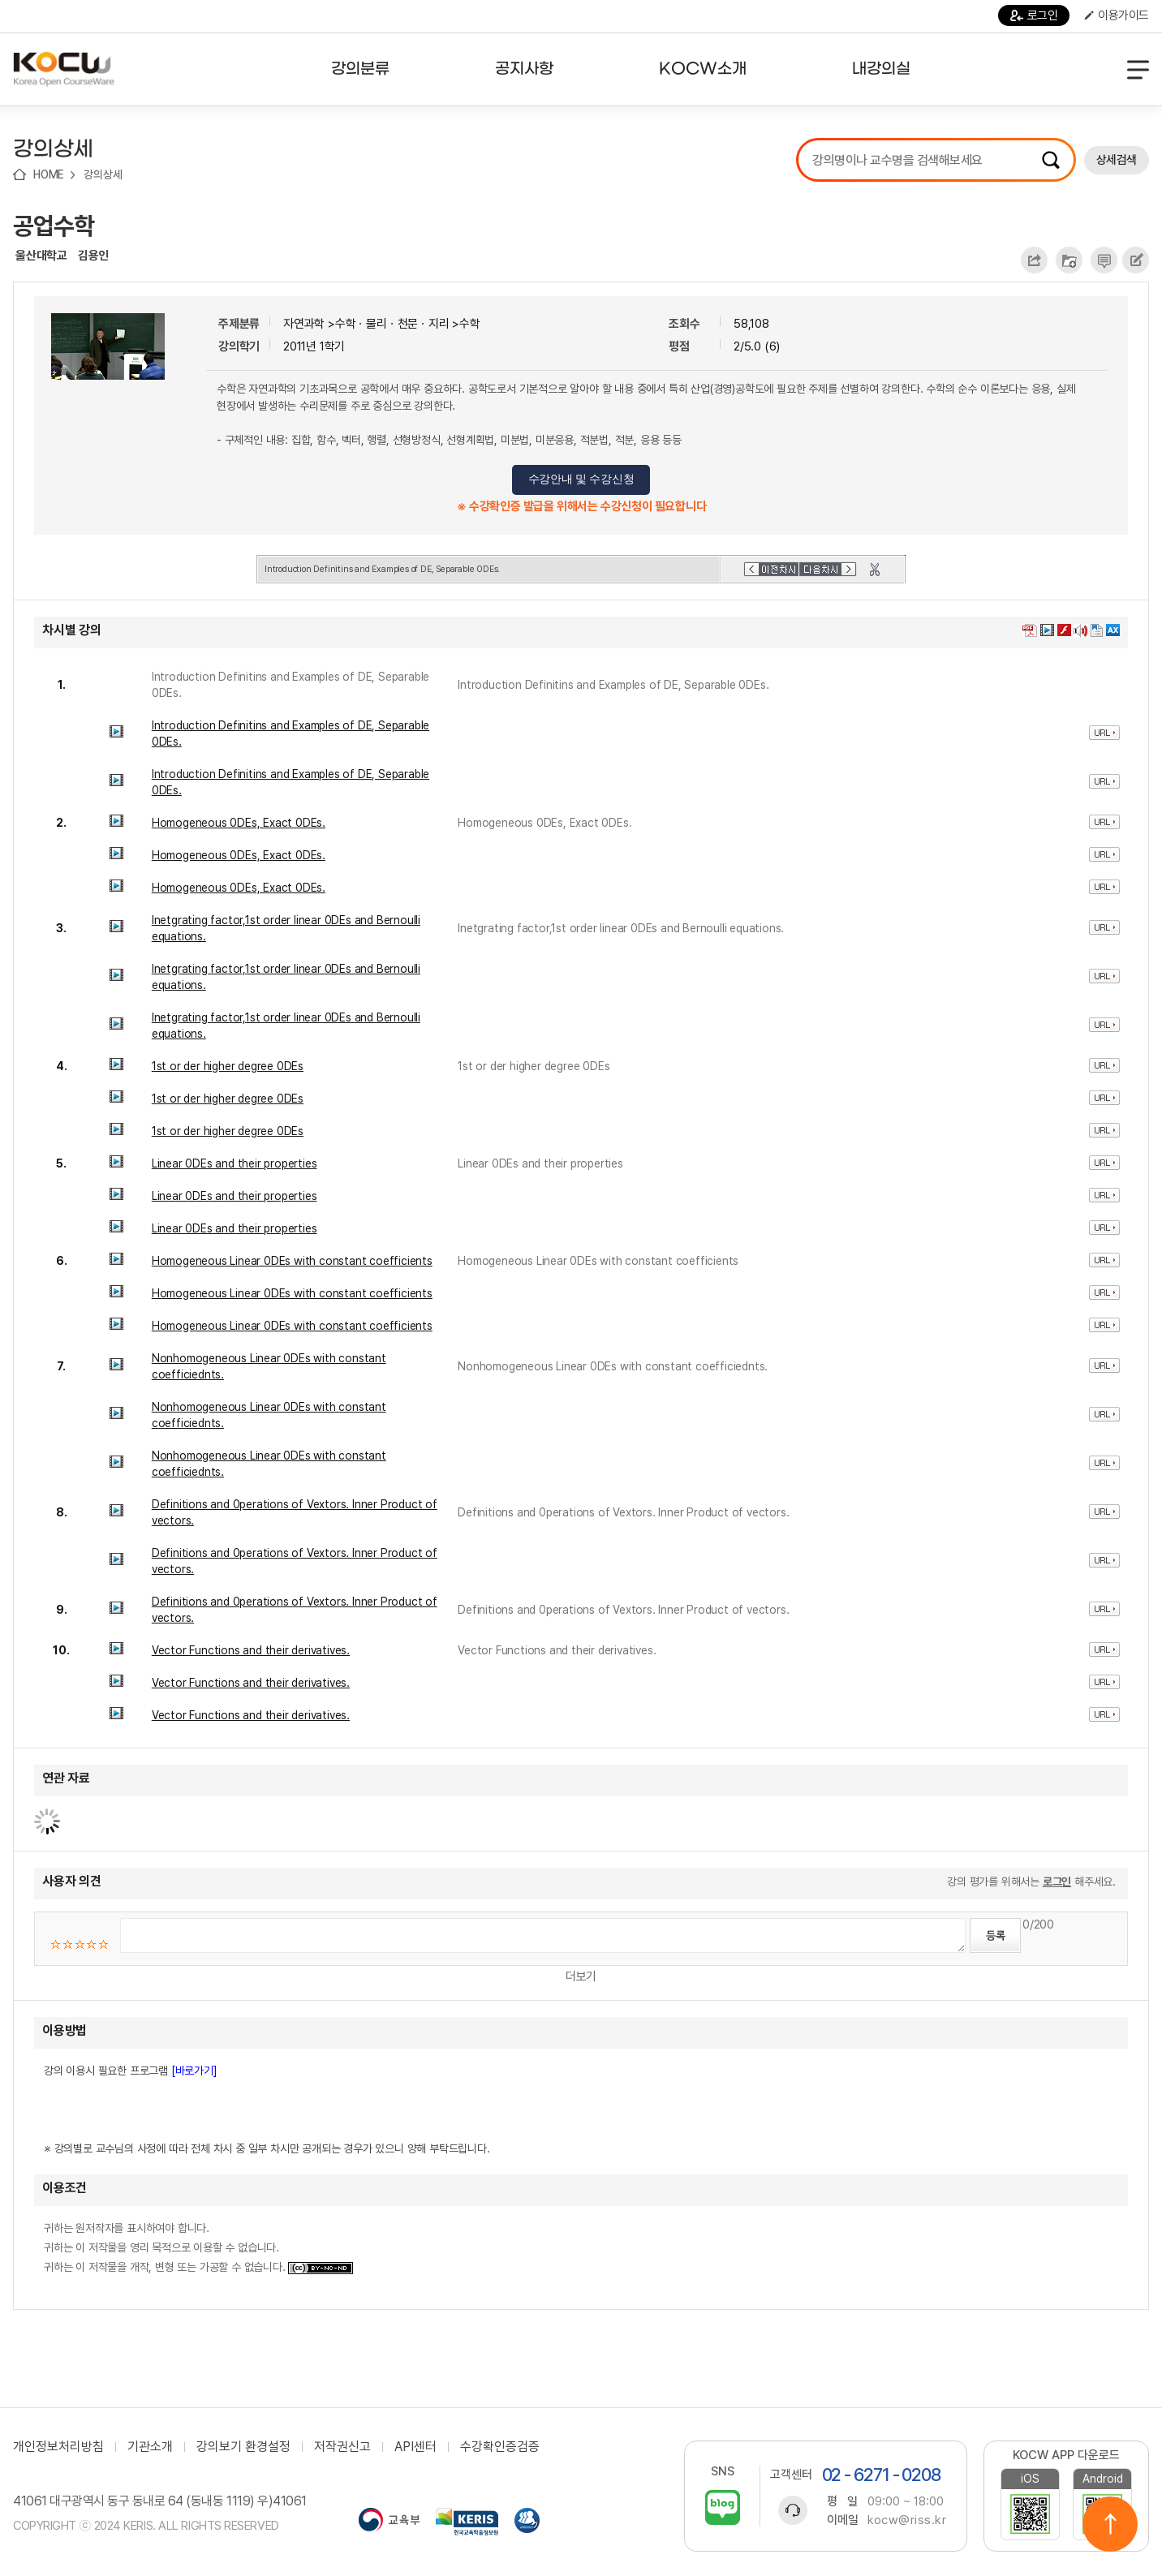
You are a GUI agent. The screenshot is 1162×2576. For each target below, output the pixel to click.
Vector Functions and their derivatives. (251, 1650)
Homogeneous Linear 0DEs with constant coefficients (292, 1260)
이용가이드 (1116, 15)
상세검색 (1116, 160)
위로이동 (1110, 2524)
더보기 (581, 1976)
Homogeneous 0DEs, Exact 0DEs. (238, 822)
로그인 (1034, 15)
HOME (48, 174)
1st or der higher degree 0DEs (227, 1066)
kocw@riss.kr (906, 2520)
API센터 (415, 2447)
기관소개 (150, 2447)
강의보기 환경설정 (243, 2447)
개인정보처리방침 (58, 2447)
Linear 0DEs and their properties (234, 1163)
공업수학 (53, 225)
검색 (1051, 160)
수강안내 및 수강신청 (581, 479)
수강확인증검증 (500, 2447)
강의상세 (103, 174)
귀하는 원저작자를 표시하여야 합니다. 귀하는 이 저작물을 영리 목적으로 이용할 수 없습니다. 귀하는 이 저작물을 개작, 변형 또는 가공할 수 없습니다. (198, 2247)
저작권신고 (342, 2447)
